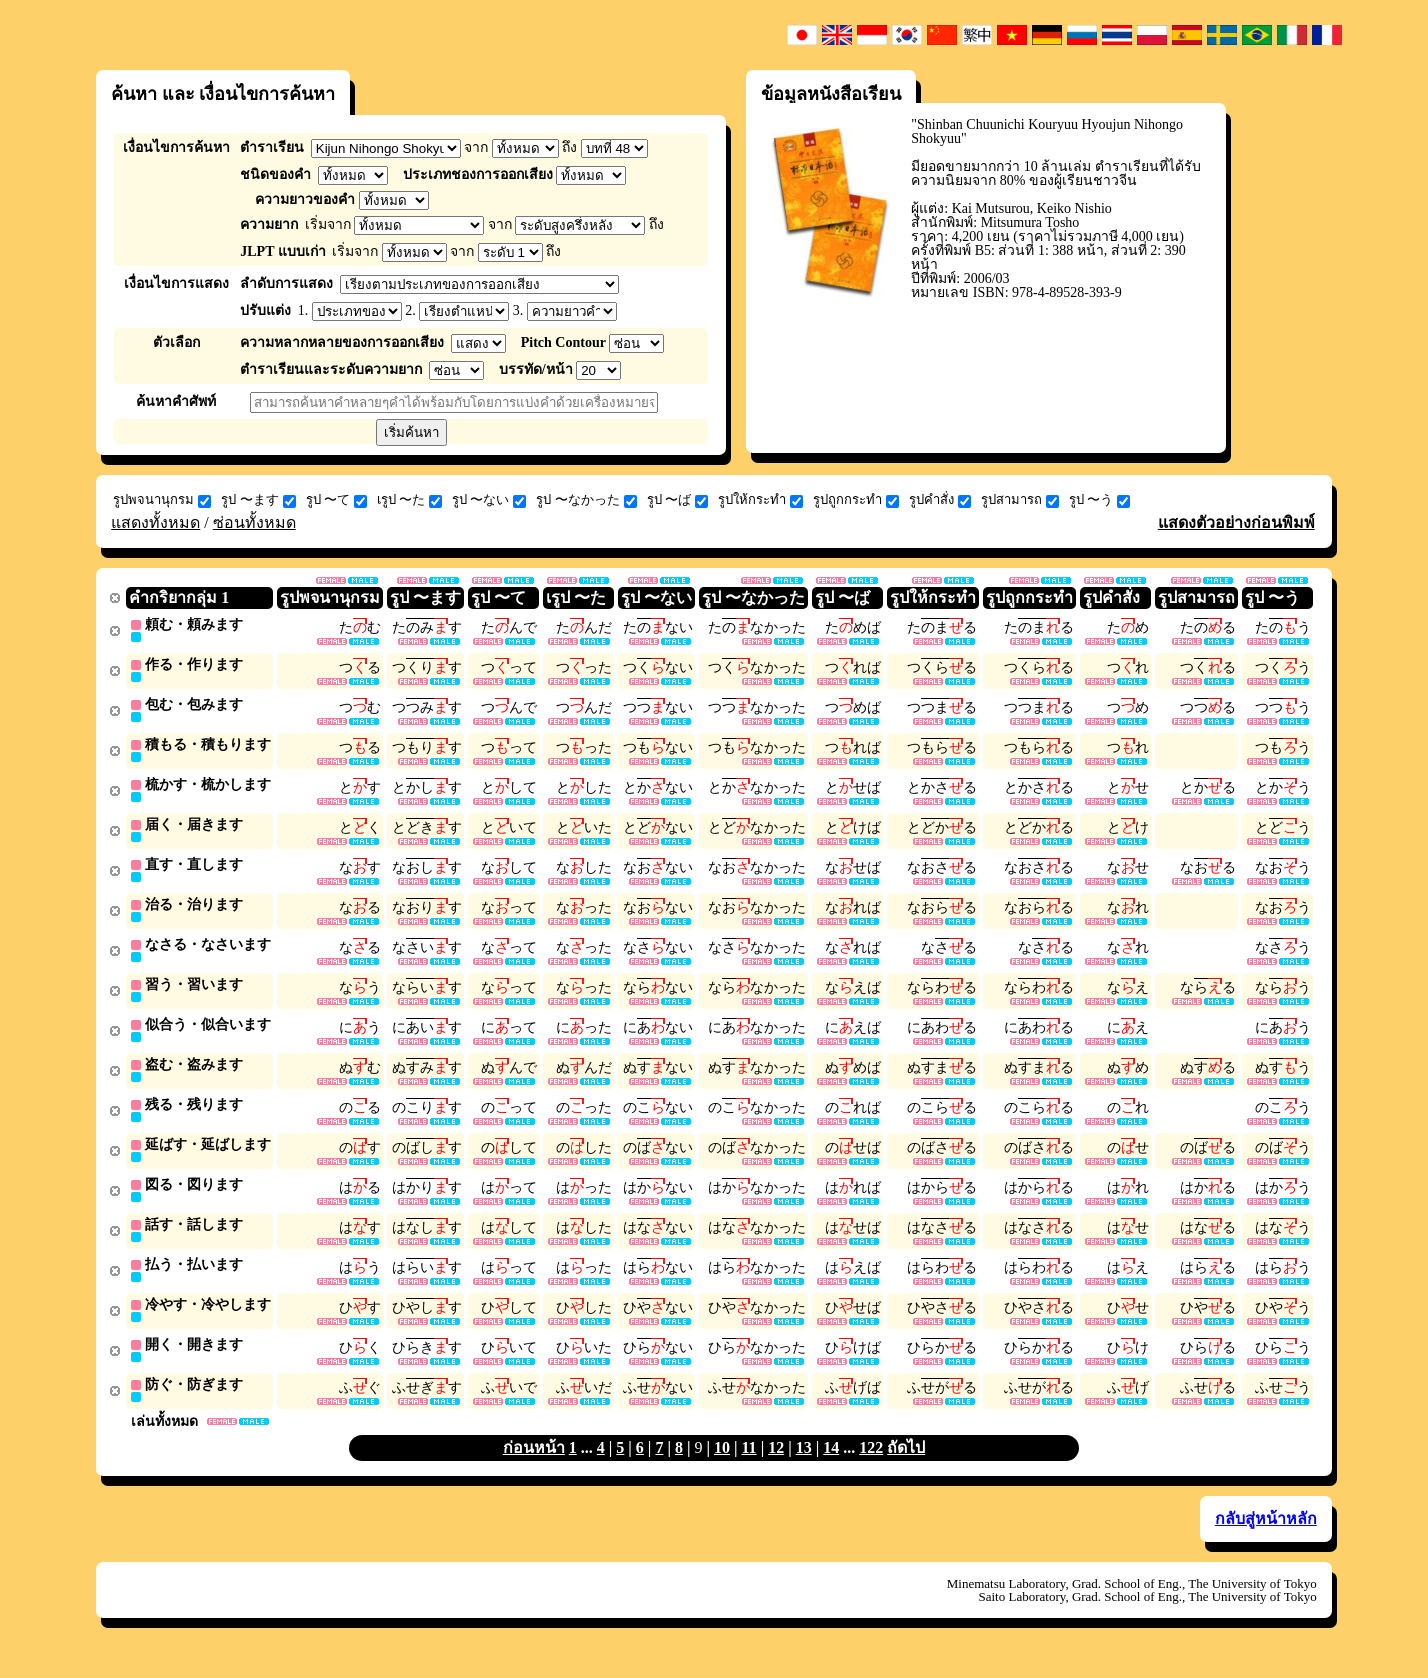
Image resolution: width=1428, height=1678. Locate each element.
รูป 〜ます (258, 500)
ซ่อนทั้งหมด (254, 522)
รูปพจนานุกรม (162, 500)
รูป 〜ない (489, 500)
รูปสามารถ (1020, 500)
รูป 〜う (1099, 500)
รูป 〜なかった (586, 500)
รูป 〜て (336, 500)
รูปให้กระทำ (760, 500)
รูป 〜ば (677, 500)
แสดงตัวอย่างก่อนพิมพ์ (1236, 522)
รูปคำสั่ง (940, 500)
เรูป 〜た (409, 500)
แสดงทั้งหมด (155, 522)
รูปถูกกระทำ (856, 500)
